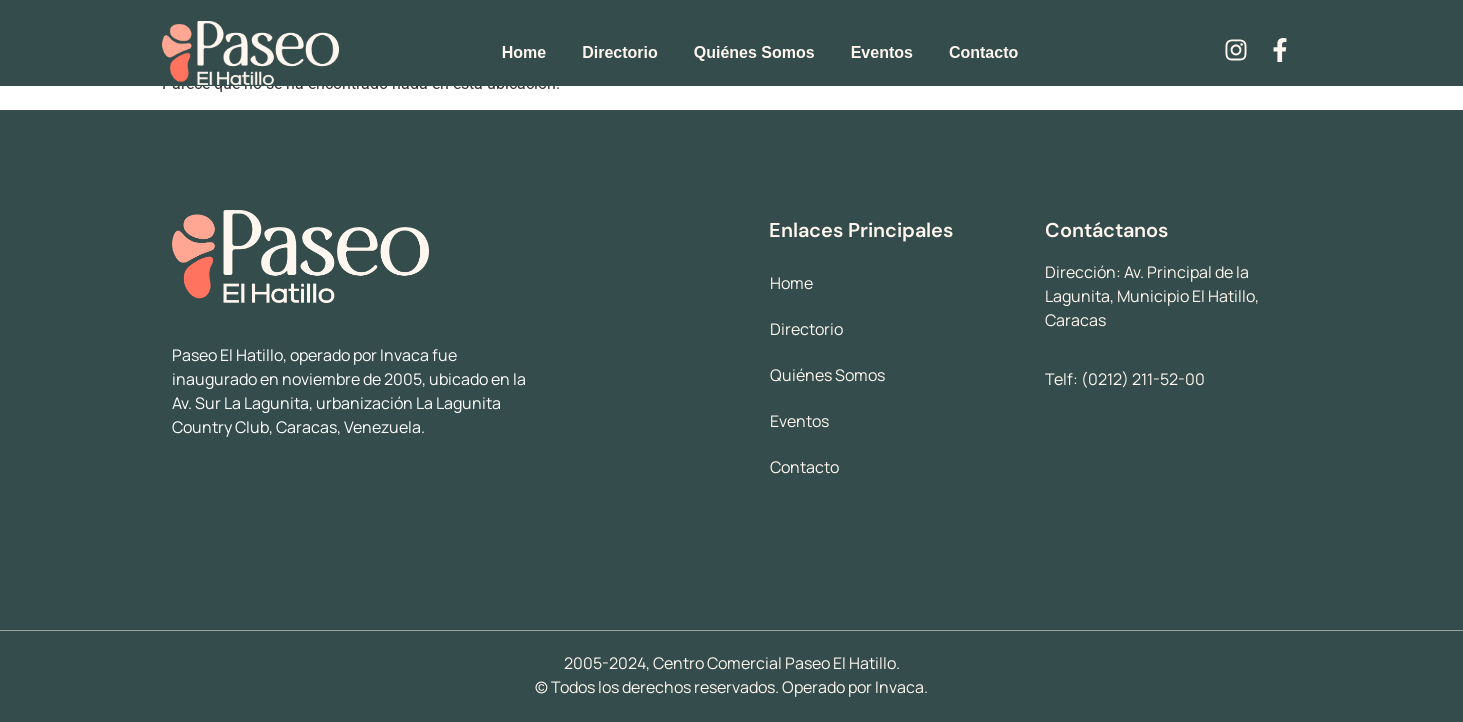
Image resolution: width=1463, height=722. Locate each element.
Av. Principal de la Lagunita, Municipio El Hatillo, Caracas (1152, 296)
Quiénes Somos (754, 52)
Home (524, 52)
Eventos (882, 52)
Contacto (983, 52)
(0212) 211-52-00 (1143, 379)
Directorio (620, 52)
